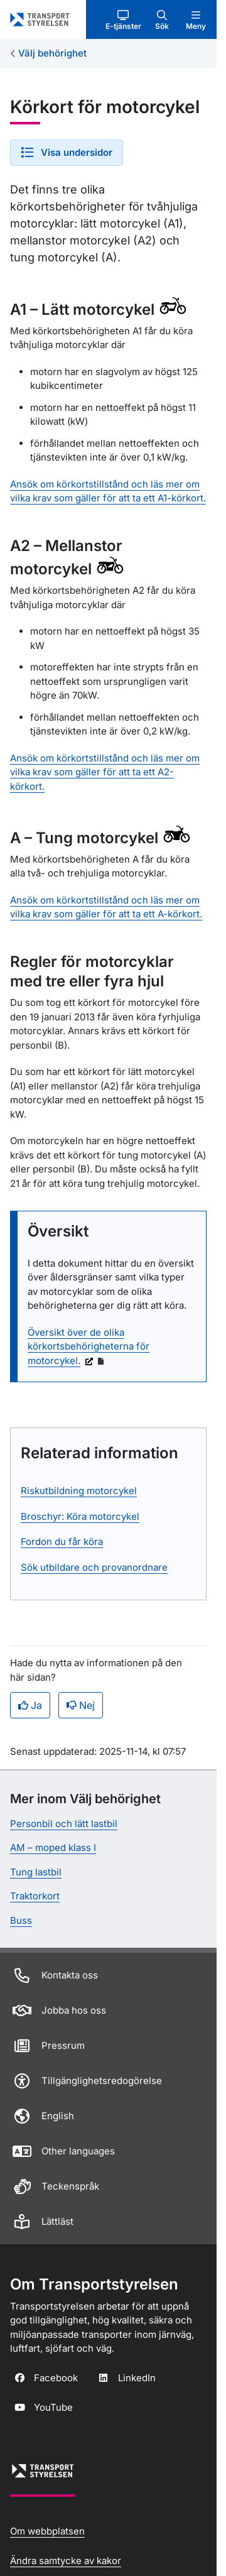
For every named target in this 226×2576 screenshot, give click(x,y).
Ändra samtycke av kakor (65, 2561)
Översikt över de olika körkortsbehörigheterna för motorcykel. (88, 1346)
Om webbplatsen (47, 2531)
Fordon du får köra (62, 1541)
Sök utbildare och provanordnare (94, 1567)
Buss (21, 1920)
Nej (81, 1705)
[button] (123, 19)
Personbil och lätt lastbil (63, 1824)
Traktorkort (35, 1896)
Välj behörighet (52, 53)
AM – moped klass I (53, 1847)
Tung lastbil (36, 1872)
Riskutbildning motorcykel (79, 1491)
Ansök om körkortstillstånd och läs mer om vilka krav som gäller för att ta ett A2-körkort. (105, 772)
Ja (30, 1705)
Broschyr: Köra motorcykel (80, 1516)
